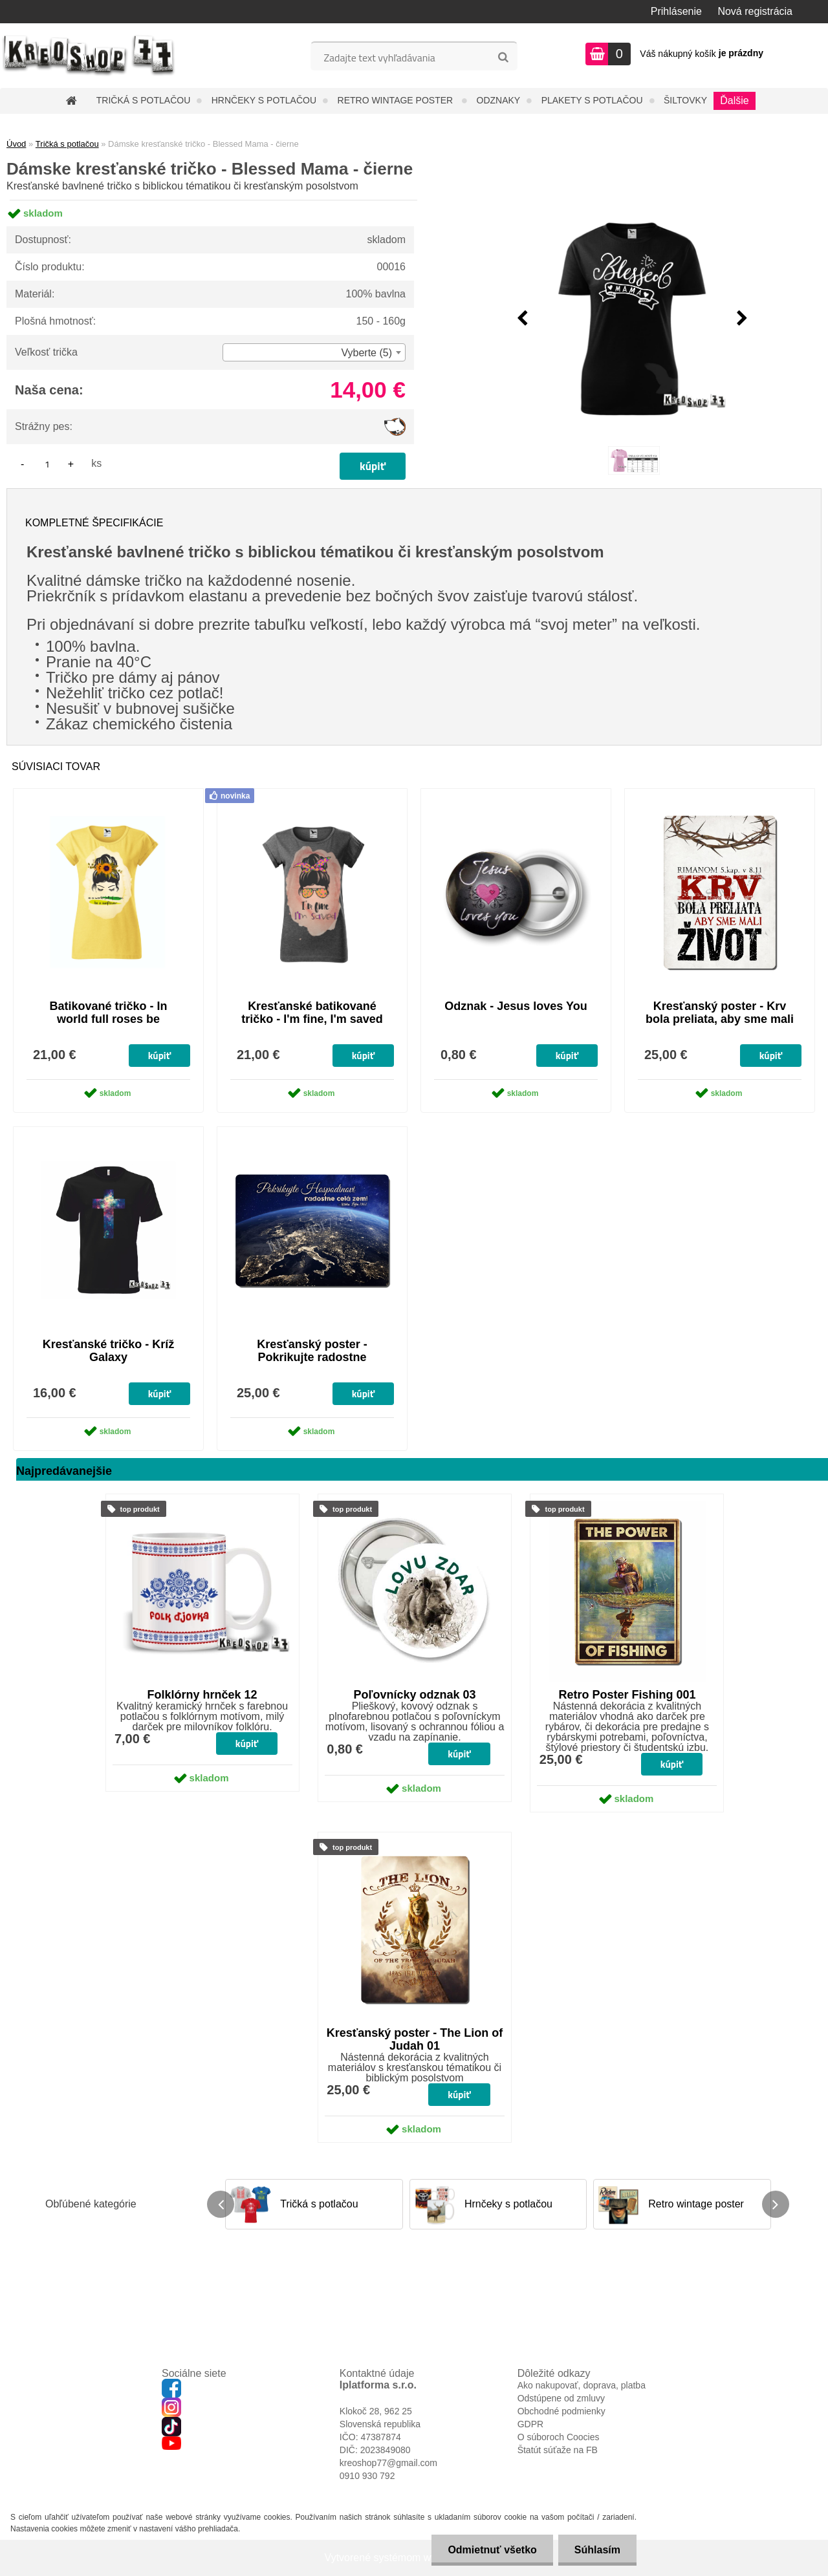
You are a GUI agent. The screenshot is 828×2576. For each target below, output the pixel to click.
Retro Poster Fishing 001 (626, 1694)
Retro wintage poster (397, 100)
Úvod (16, 144)
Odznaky (499, 100)
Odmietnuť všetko (492, 2549)
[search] (503, 57)
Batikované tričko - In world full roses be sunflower (108, 1019)
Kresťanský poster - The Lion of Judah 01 (415, 2039)
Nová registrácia (754, 11)
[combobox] (314, 352)
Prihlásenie (676, 11)
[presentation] (522, 318)
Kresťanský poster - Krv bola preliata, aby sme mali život (720, 1019)
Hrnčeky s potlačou (264, 100)
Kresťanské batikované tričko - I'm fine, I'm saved (312, 1012)
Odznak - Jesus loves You (515, 1006)
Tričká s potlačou (143, 100)
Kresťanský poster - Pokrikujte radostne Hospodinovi (312, 1357)
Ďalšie (734, 100)
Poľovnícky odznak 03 (415, 1694)
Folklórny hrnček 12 (202, 1694)
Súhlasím (597, 2549)
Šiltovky (685, 100)
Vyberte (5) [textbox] (366, 352)
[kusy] (47, 464)
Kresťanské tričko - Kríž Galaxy (109, 1351)
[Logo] (89, 55)
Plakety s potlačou (592, 100)
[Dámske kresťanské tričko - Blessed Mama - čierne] (632, 318)
